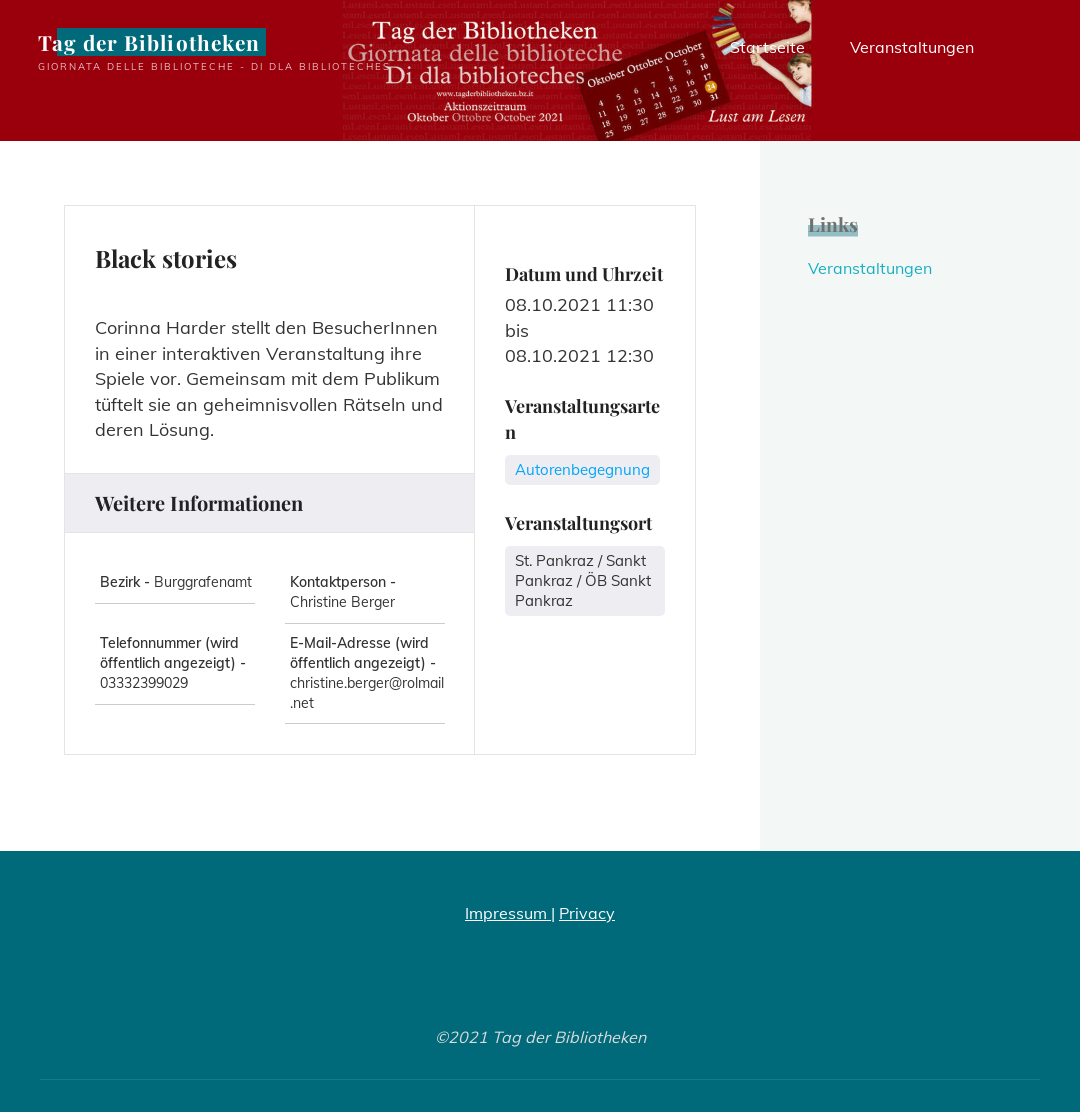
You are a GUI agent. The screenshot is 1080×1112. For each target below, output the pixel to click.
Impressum (508, 913)
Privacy (587, 913)
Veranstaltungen (870, 268)
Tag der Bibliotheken (149, 42)
